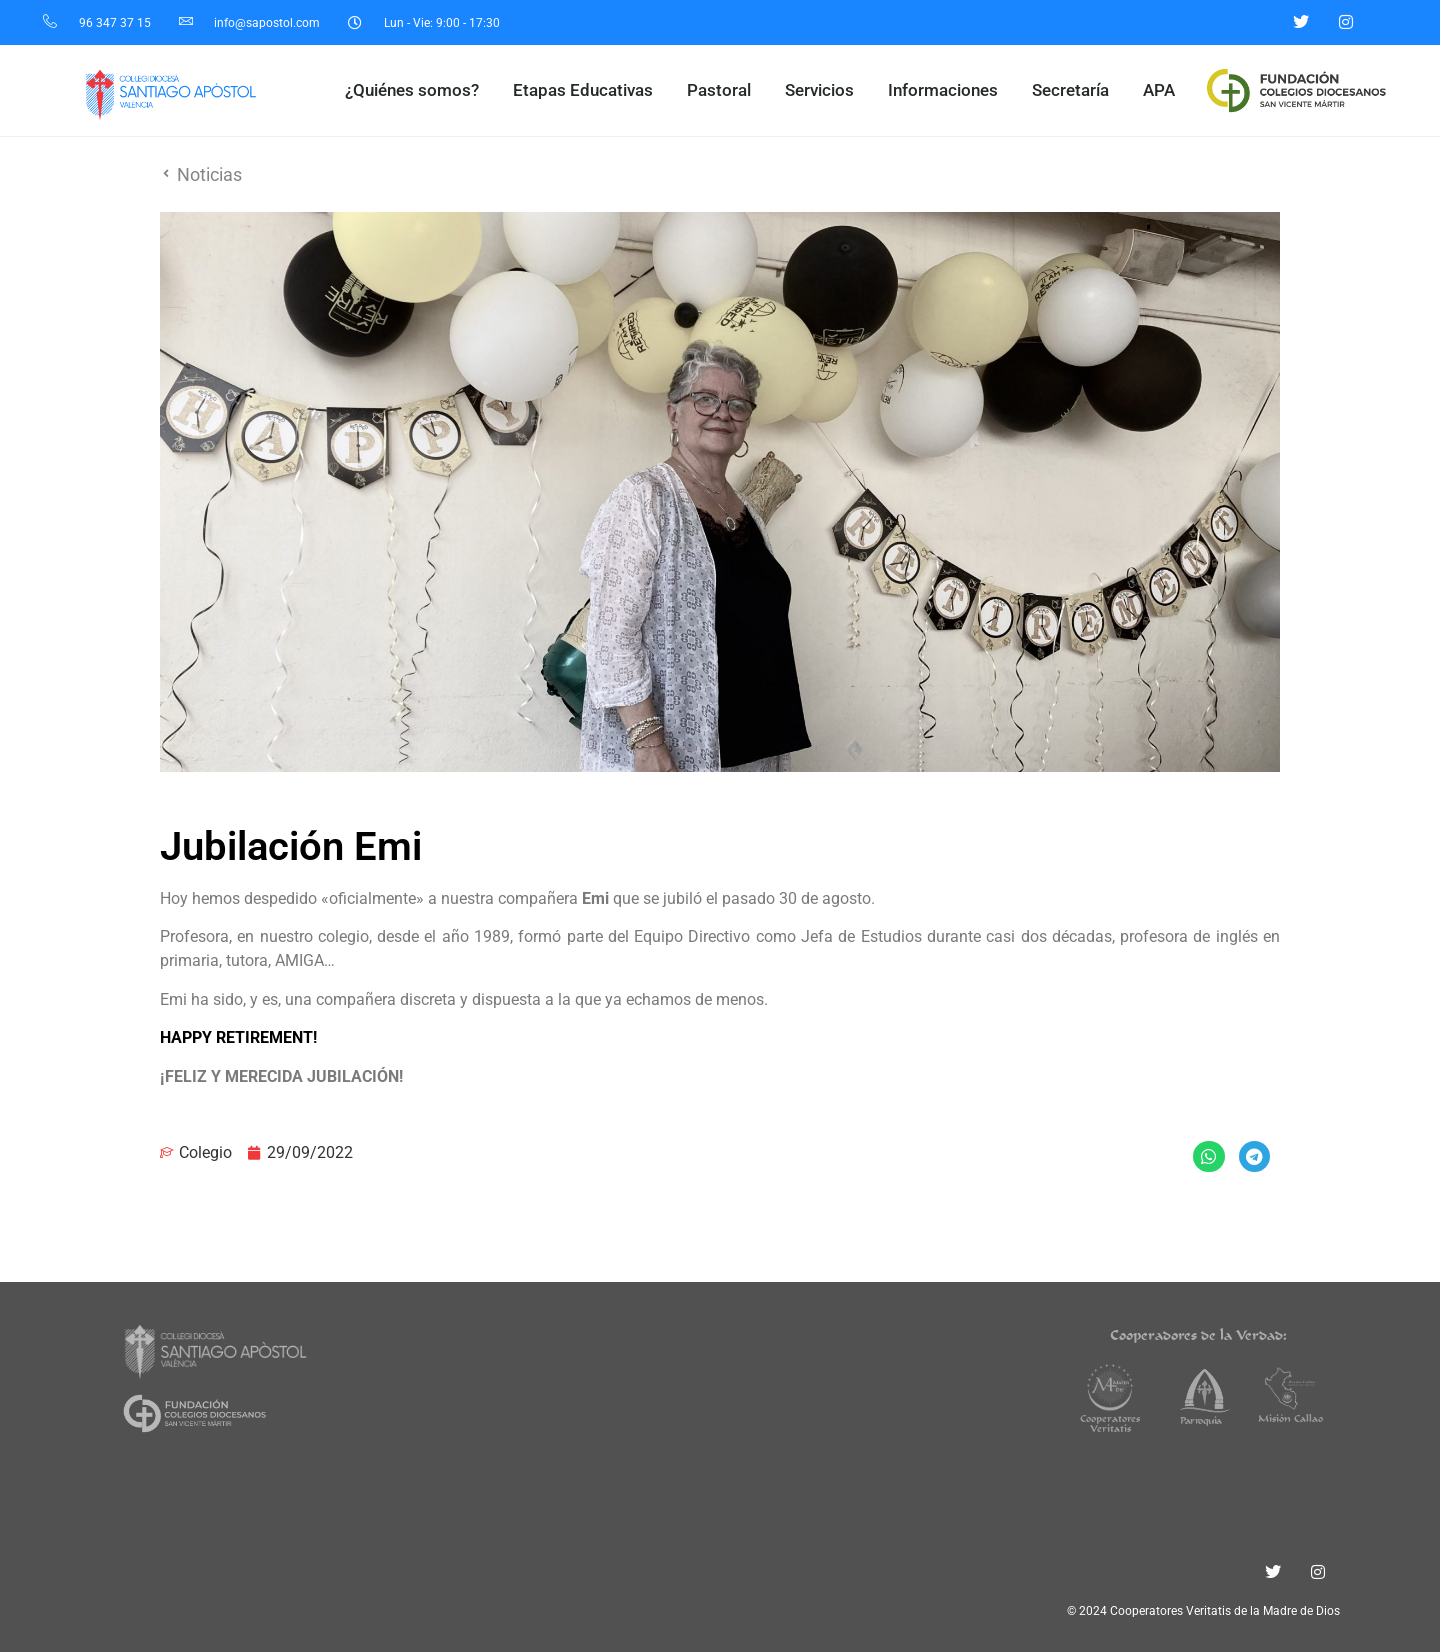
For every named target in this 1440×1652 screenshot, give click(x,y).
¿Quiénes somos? (417, 90)
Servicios (824, 90)
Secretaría (1075, 90)
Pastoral (724, 90)
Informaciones (948, 90)
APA (1159, 90)
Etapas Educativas (588, 90)
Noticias (209, 174)
